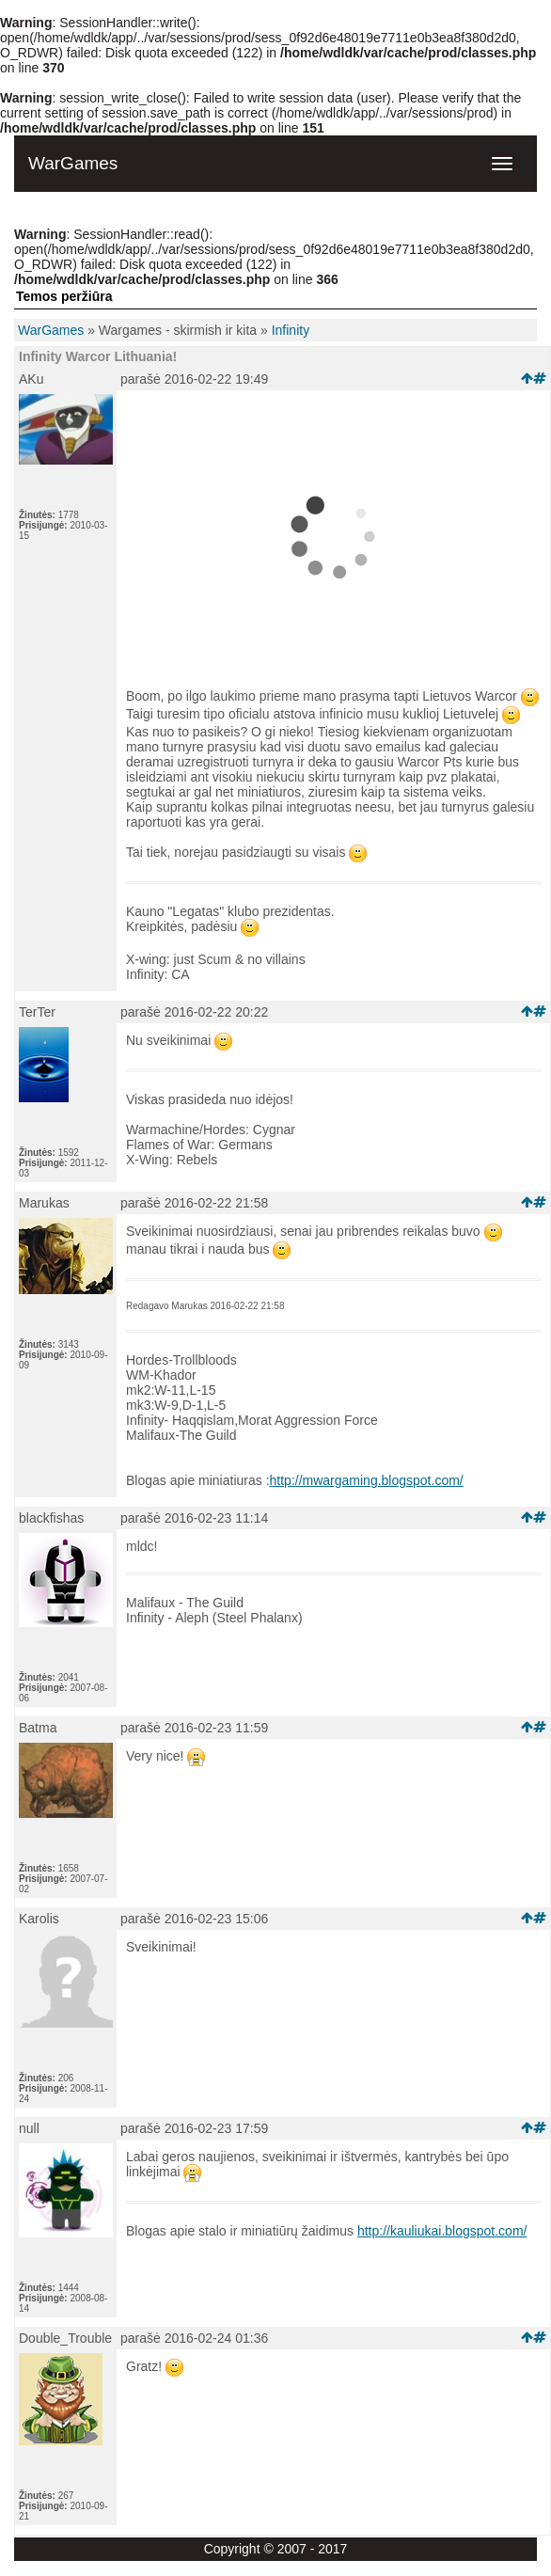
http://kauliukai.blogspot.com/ (442, 2230)
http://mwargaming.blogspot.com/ (367, 1480)
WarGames (51, 330)
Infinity (290, 330)
